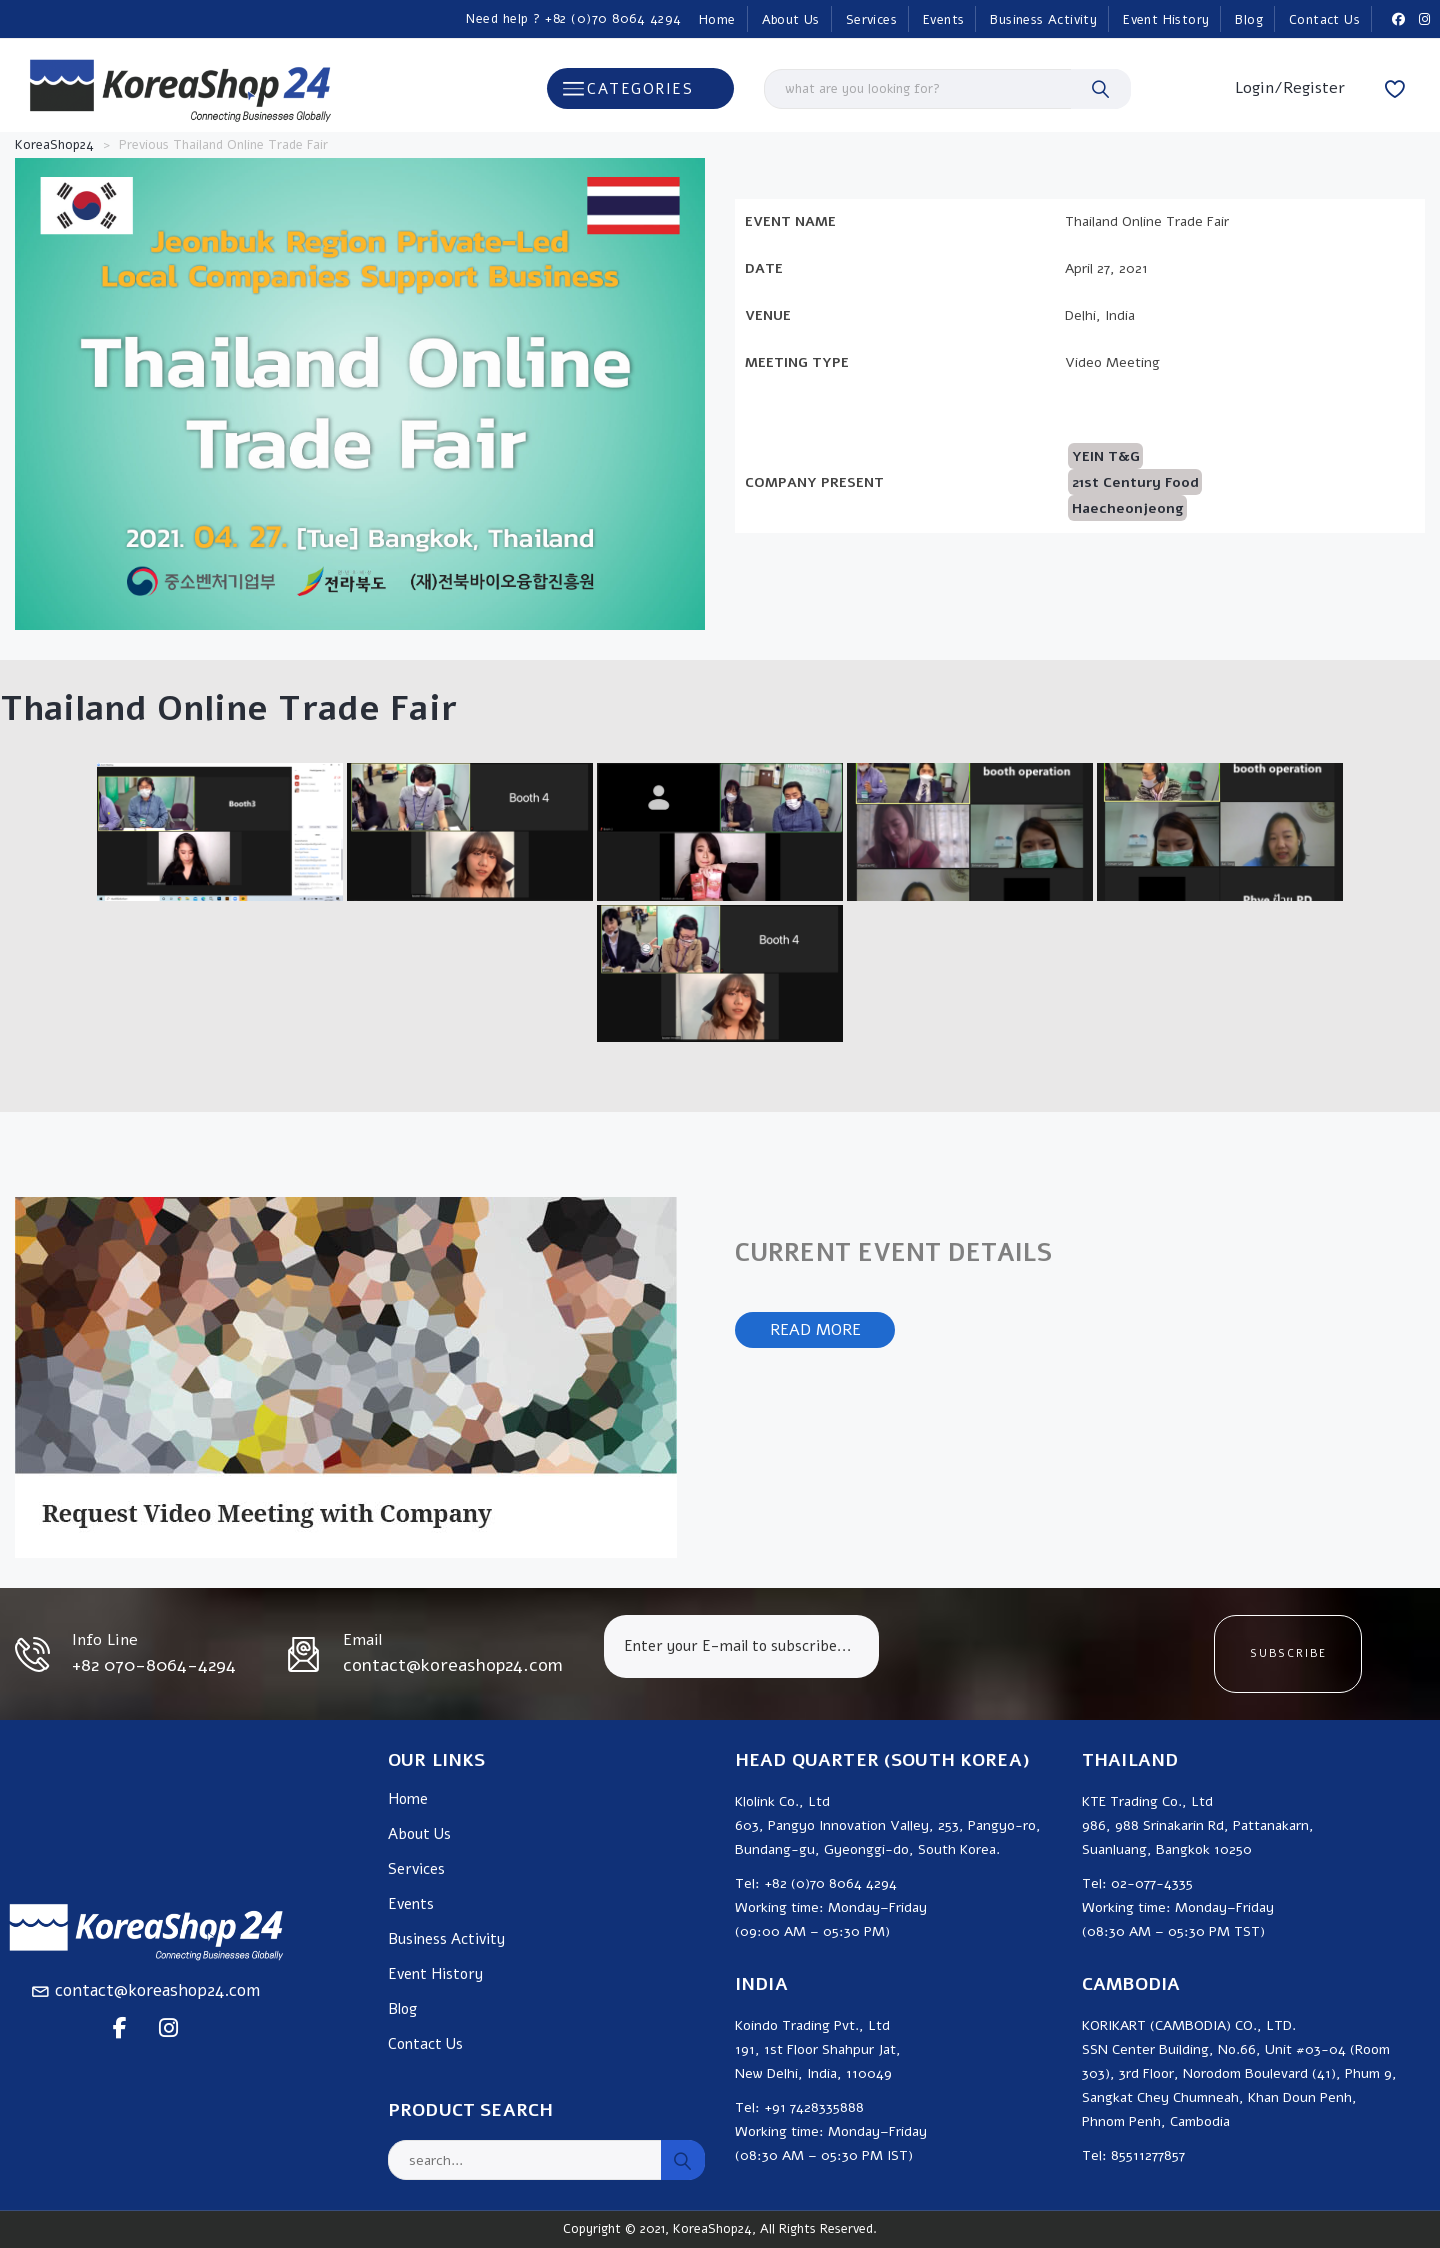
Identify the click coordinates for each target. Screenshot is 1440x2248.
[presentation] (1046, 1654)
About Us (791, 20)
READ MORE (815, 1330)
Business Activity (1043, 20)
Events (943, 20)
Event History (1166, 20)
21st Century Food (1135, 482)
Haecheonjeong (1128, 508)
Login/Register (1290, 88)
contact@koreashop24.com (157, 1990)
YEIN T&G (1106, 456)
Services (871, 20)
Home (717, 20)
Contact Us (1324, 20)
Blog (1249, 20)
